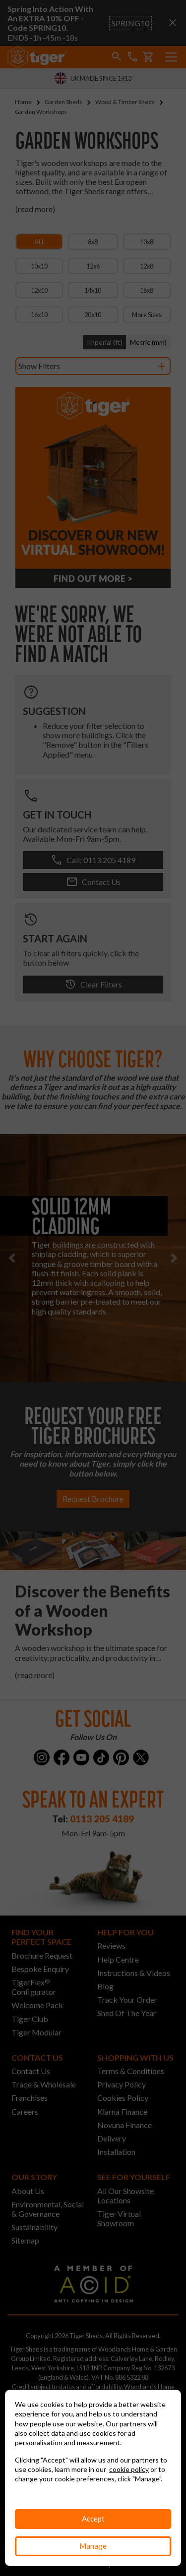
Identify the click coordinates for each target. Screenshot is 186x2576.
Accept (93, 2518)
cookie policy (129, 2469)
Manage (93, 2545)
